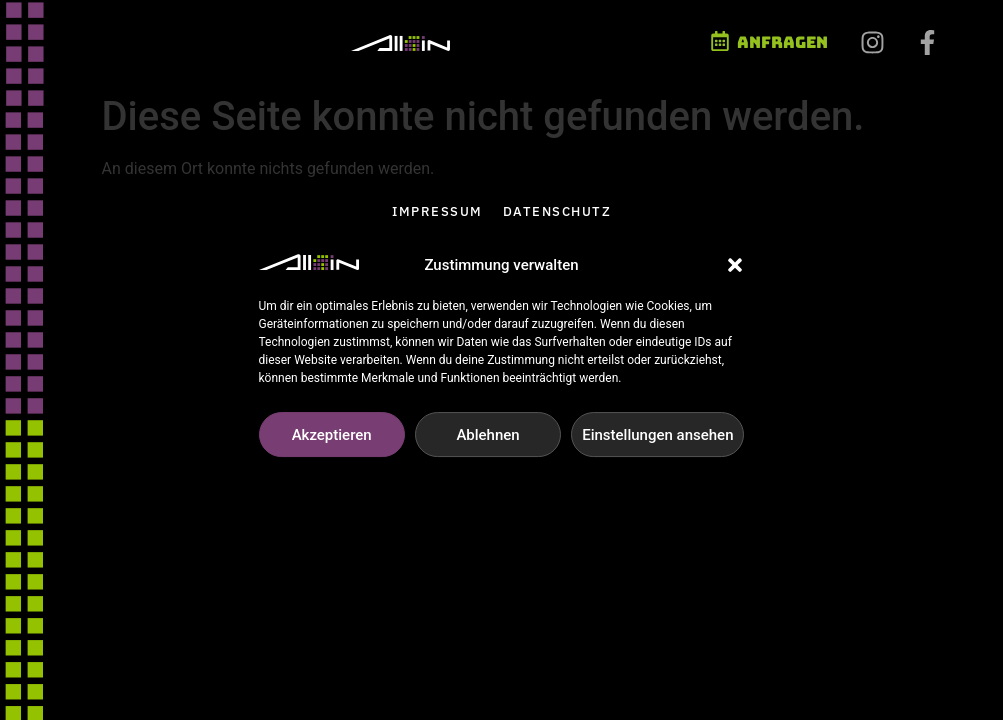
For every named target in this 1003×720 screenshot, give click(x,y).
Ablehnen (487, 442)
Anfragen (782, 42)
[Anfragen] (720, 41)
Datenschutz (557, 211)
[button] (735, 273)
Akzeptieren (332, 442)
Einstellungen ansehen (657, 442)
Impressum (437, 211)
